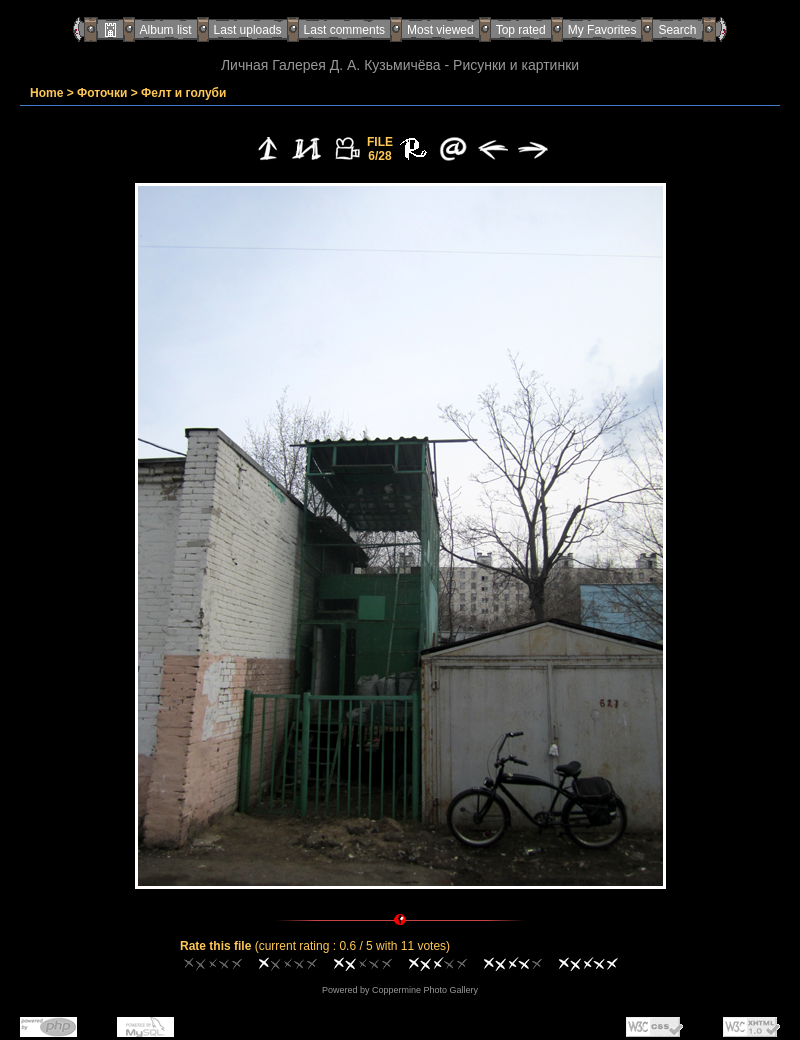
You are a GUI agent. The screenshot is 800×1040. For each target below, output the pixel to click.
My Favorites (602, 30)
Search (677, 30)
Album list (166, 30)
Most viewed (440, 30)
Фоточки (102, 93)
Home (46, 93)
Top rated (521, 30)
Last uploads (248, 30)
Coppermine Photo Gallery (425, 990)
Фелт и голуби (183, 93)
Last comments (344, 30)
